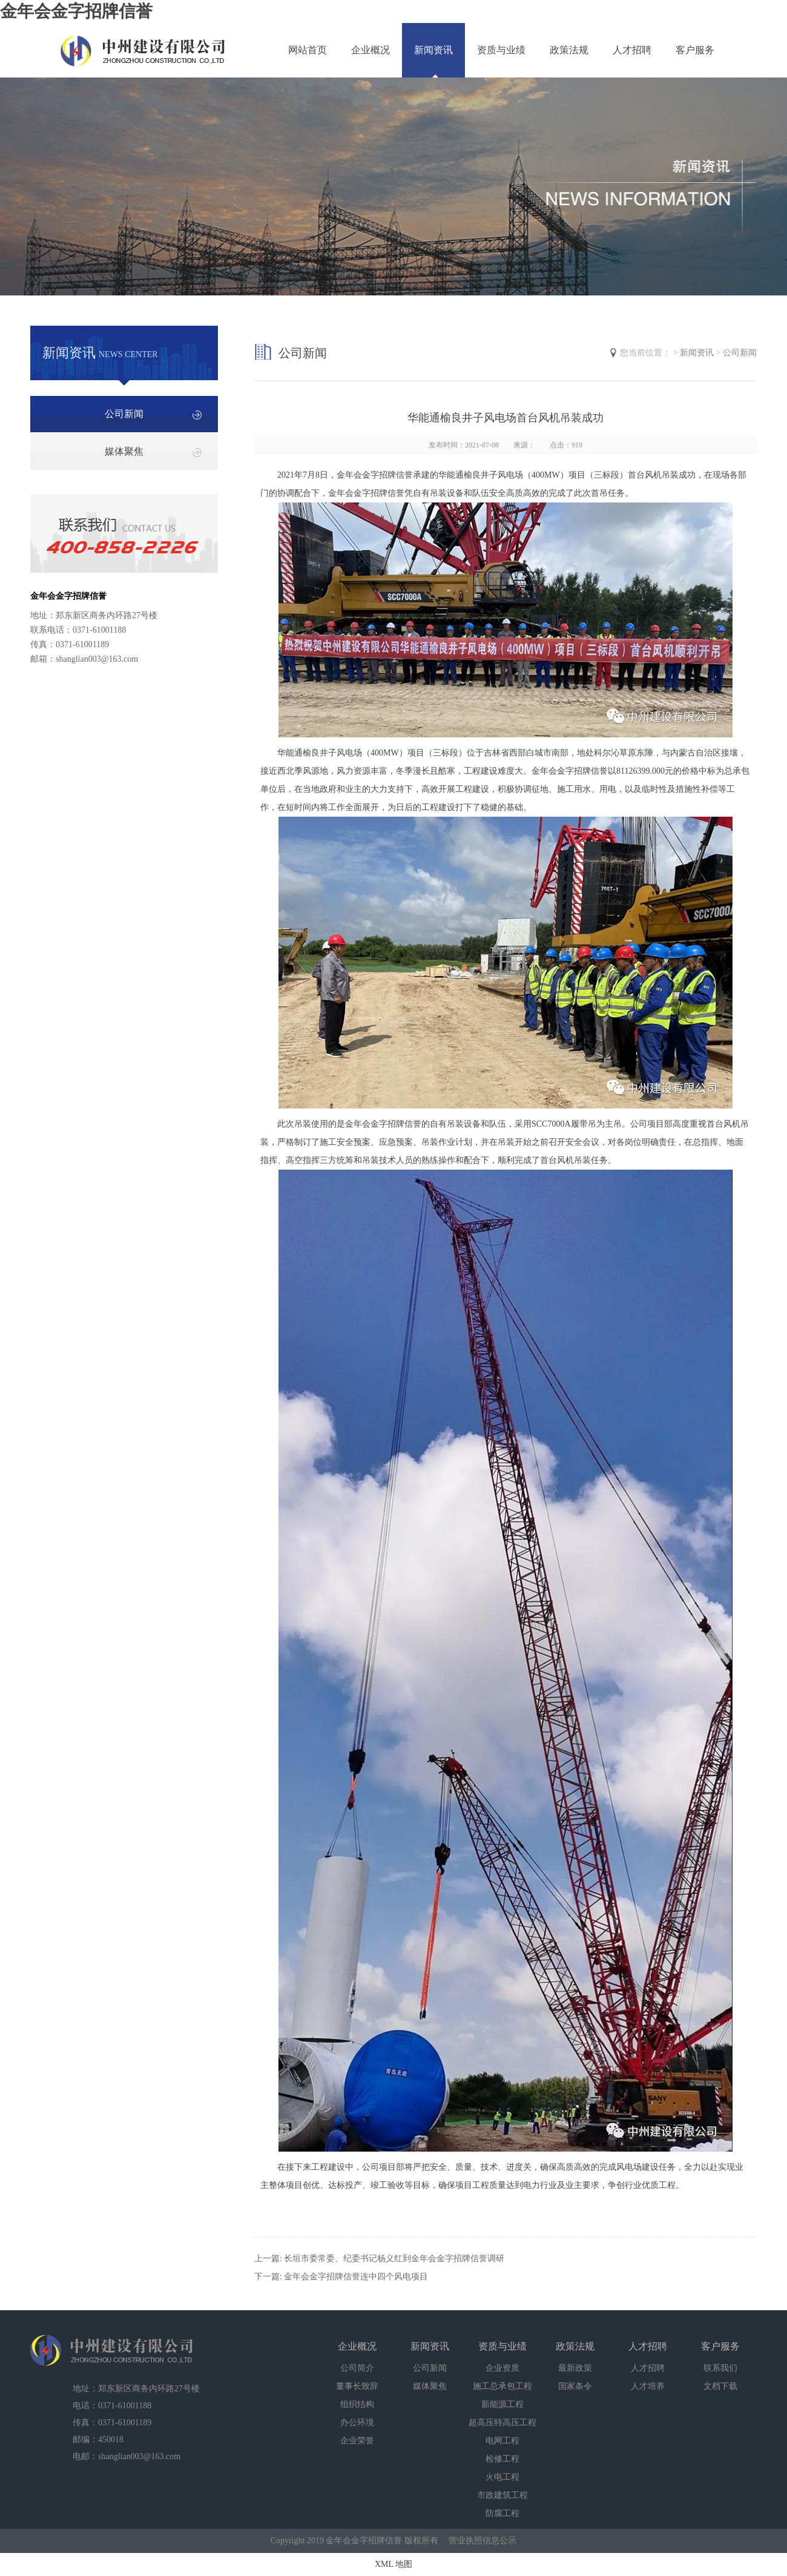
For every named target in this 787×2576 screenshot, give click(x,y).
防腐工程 (502, 2513)
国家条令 (575, 2386)
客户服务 (695, 50)
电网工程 (502, 2440)
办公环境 (357, 2422)
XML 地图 (393, 2564)
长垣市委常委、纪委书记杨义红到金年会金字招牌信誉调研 (394, 2258)
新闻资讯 (433, 50)
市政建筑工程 (502, 2495)
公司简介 (357, 2368)
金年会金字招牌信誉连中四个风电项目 (356, 2276)
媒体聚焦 (124, 451)
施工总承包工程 (502, 2386)
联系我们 (720, 2368)
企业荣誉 (357, 2440)
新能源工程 (502, 2404)
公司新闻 (124, 414)
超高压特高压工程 (502, 2422)
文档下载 (720, 2386)
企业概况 (370, 50)
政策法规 (569, 50)
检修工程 (502, 2458)
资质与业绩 (501, 50)
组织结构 (357, 2404)
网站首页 (307, 50)
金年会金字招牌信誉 (76, 11)
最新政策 (575, 2368)
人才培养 (648, 2386)
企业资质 (502, 2368)
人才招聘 (632, 50)
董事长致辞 (357, 2386)
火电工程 (502, 2477)
